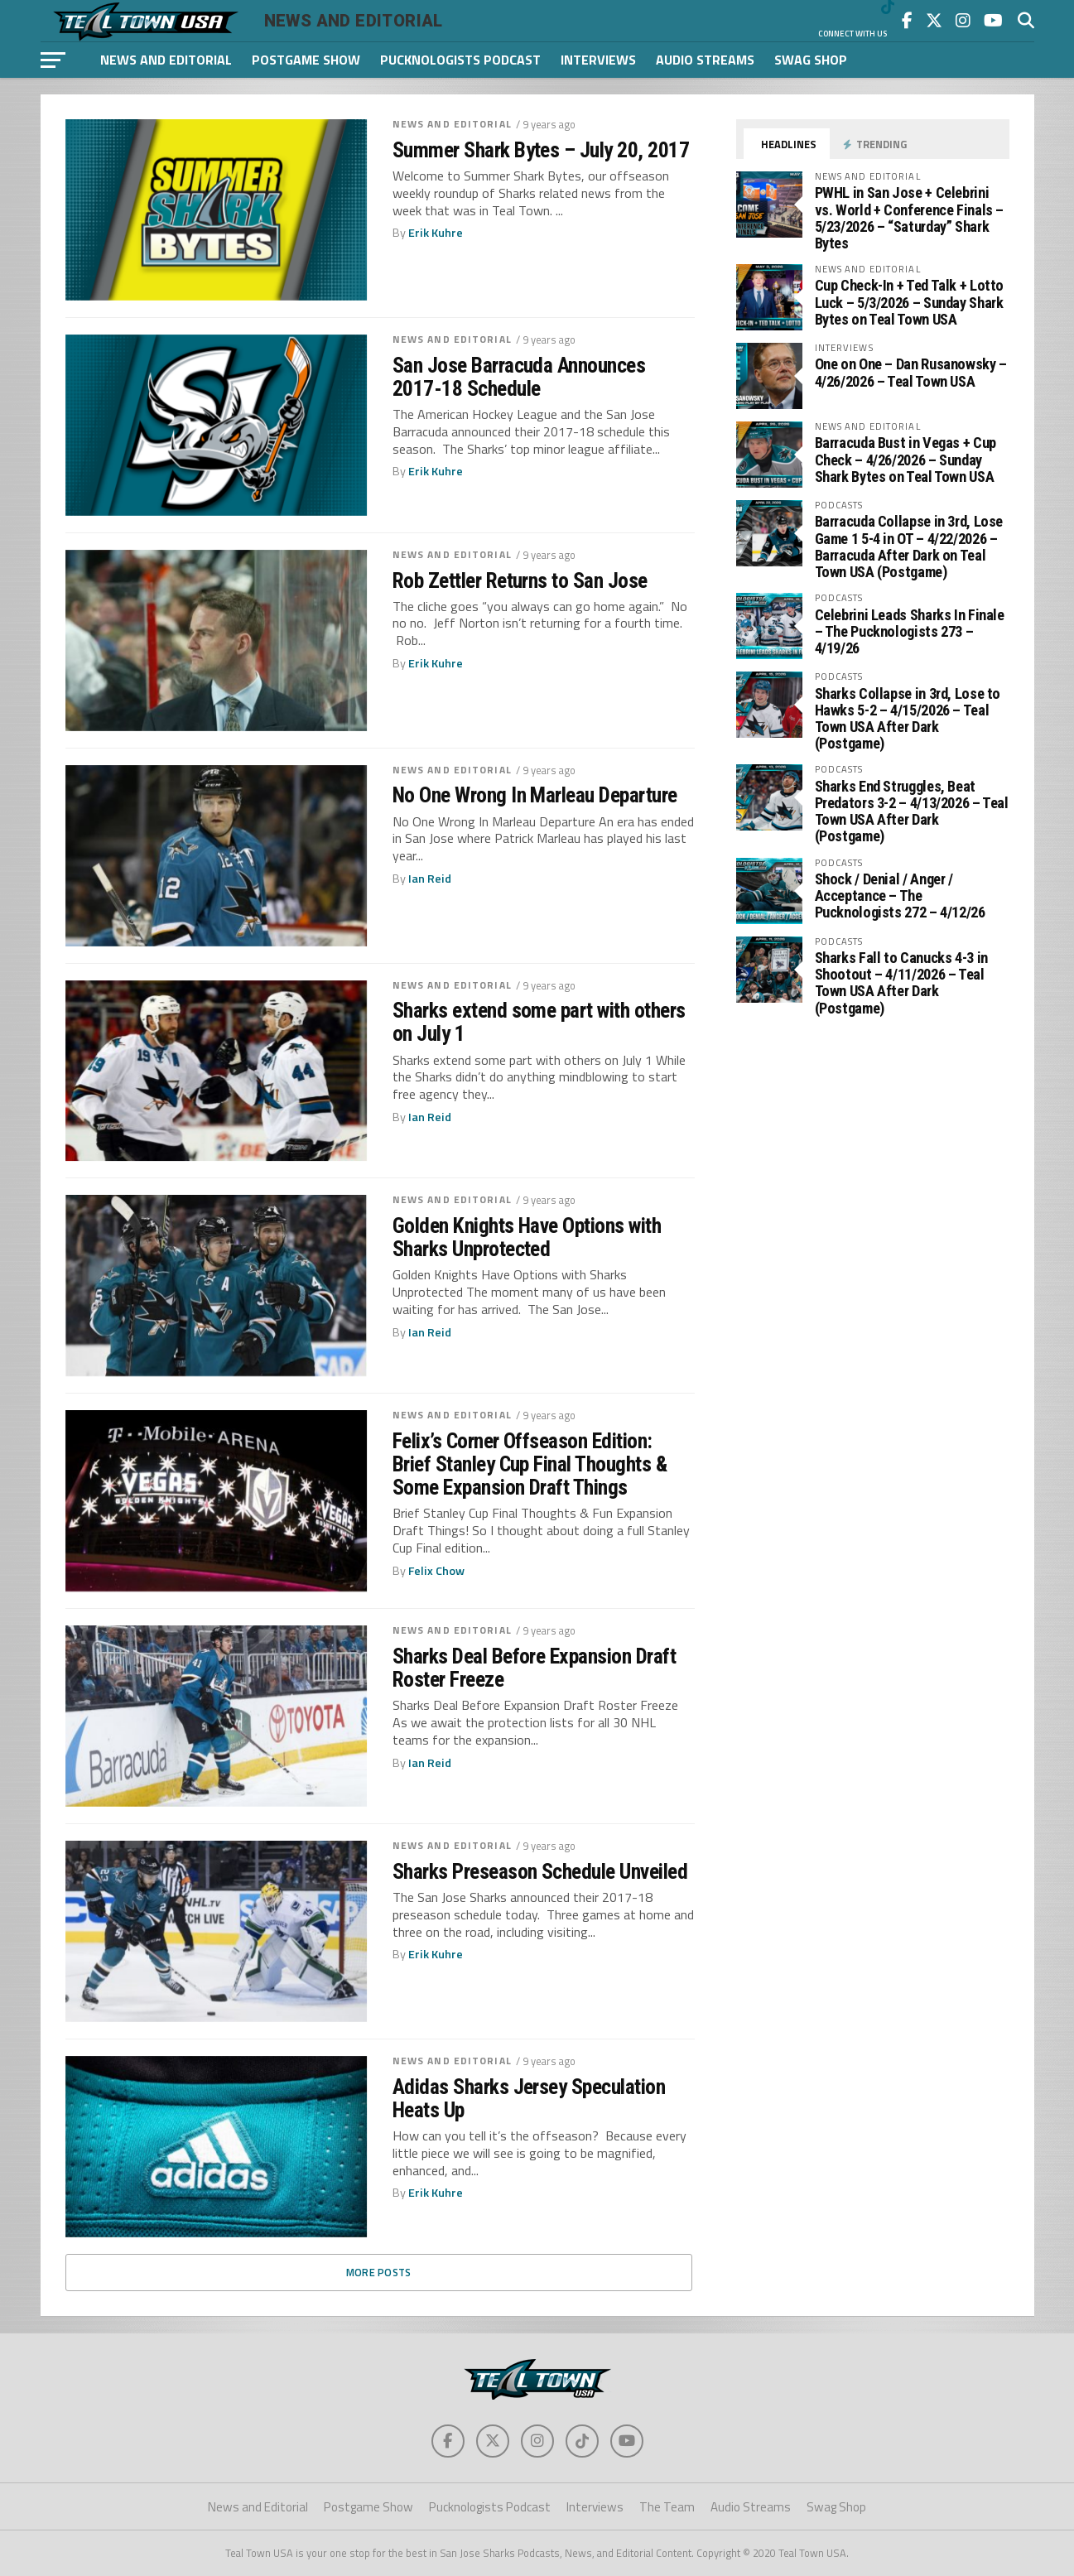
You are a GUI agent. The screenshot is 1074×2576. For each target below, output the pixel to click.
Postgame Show (306, 60)
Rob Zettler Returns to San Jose (520, 580)
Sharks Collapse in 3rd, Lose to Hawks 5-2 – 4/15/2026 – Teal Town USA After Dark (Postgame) (908, 719)
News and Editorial (166, 60)
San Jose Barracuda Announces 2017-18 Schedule (519, 377)
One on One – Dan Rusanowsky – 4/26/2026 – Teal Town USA (911, 372)
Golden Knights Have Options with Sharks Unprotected (527, 1237)
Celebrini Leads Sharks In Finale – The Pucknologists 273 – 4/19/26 (909, 631)
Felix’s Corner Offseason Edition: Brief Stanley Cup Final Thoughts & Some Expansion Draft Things (530, 1464)
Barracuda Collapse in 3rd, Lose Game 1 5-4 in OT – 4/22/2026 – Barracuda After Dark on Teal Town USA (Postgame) (909, 546)
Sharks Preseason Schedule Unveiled (540, 1871)
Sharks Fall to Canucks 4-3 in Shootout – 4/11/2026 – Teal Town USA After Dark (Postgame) (901, 983)
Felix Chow (436, 1571)
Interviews (598, 60)
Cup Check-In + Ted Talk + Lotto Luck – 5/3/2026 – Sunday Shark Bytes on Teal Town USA (909, 302)
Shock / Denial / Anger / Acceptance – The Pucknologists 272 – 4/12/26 (900, 895)
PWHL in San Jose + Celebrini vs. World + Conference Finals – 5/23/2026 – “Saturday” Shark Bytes (909, 218)
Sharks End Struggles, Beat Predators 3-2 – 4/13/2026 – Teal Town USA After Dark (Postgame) (912, 811)
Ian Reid (429, 878)
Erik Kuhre (435, 233)
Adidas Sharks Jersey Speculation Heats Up (529, 2098)
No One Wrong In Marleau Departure (535, 795)
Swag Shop (810, 60)
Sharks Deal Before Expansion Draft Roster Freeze (535, 1667)
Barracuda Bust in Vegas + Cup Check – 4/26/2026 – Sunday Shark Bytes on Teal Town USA (905, 459)
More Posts (379, 2272)
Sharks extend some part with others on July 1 (539, 1022)
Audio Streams (705, 60)
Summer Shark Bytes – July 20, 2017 (541, 149)
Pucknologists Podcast (460, 60)
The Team (667, 2506)
